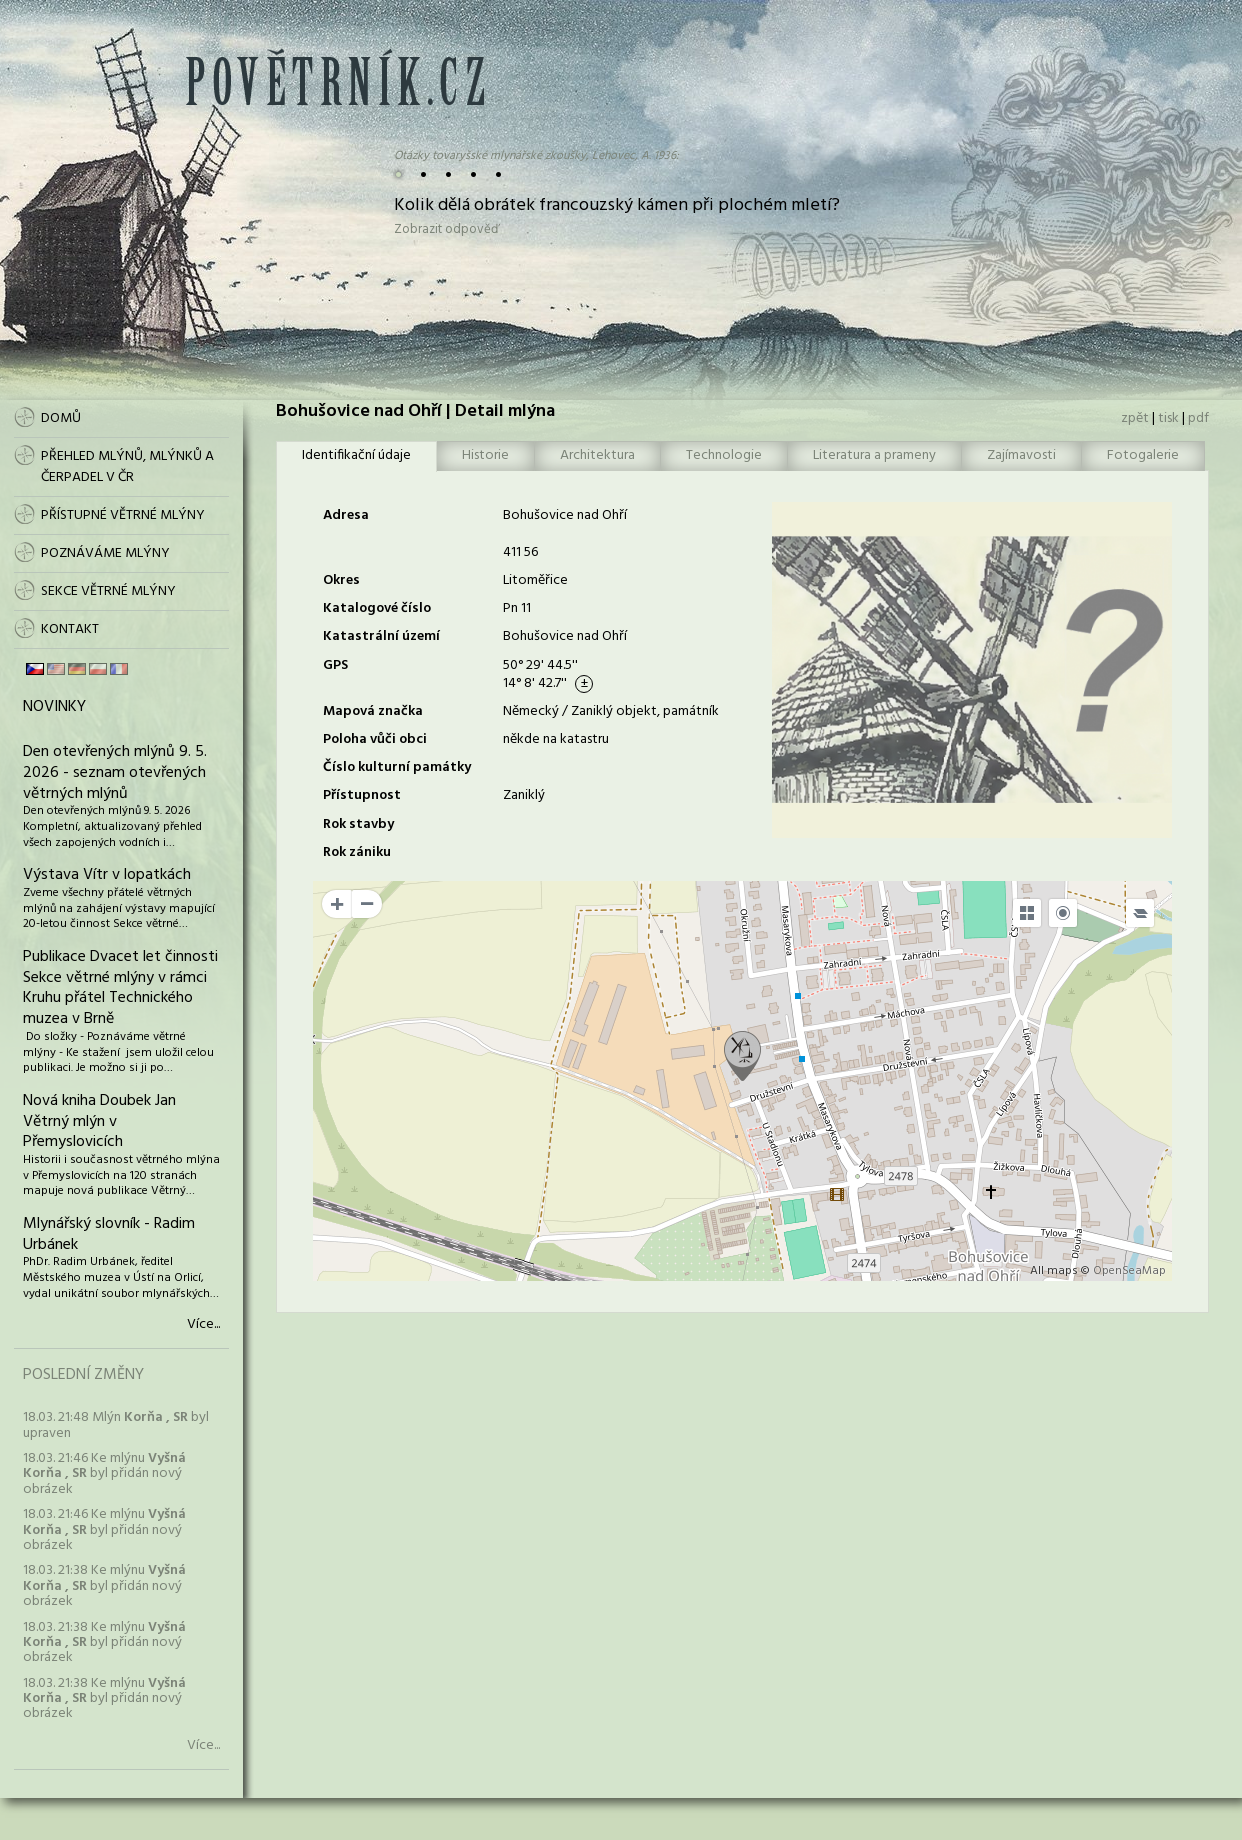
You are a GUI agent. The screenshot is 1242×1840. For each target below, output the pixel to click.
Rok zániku (357, 852)
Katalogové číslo (377, 608)
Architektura (597, 455)
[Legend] (1140, 913)
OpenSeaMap (1129, 1271)
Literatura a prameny (874, 455)
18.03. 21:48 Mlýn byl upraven (116, 1425)
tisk (1168, 418)
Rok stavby (358, 824)
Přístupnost (362, 795)
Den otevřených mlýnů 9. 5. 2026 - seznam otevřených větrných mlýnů (115, 773)
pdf (1198, 418)
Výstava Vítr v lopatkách (107, 875)
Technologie (724, 455)
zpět (1135, 418)
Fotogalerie (1143, 455)
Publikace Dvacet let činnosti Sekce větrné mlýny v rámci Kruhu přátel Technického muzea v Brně (120, 988)
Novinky (54, 707)
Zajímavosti (1021, 455)
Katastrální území (381, 636)
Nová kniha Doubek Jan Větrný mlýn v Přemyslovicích (99, 1122)
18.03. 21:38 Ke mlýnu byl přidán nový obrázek (104, 1586)
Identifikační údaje (356, 455)
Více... (203, 1325)
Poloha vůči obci (375, 739)
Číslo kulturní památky (397, 767)
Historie (485, 455)
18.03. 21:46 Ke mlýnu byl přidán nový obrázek (104, 1474)
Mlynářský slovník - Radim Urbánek (109, 1234)
